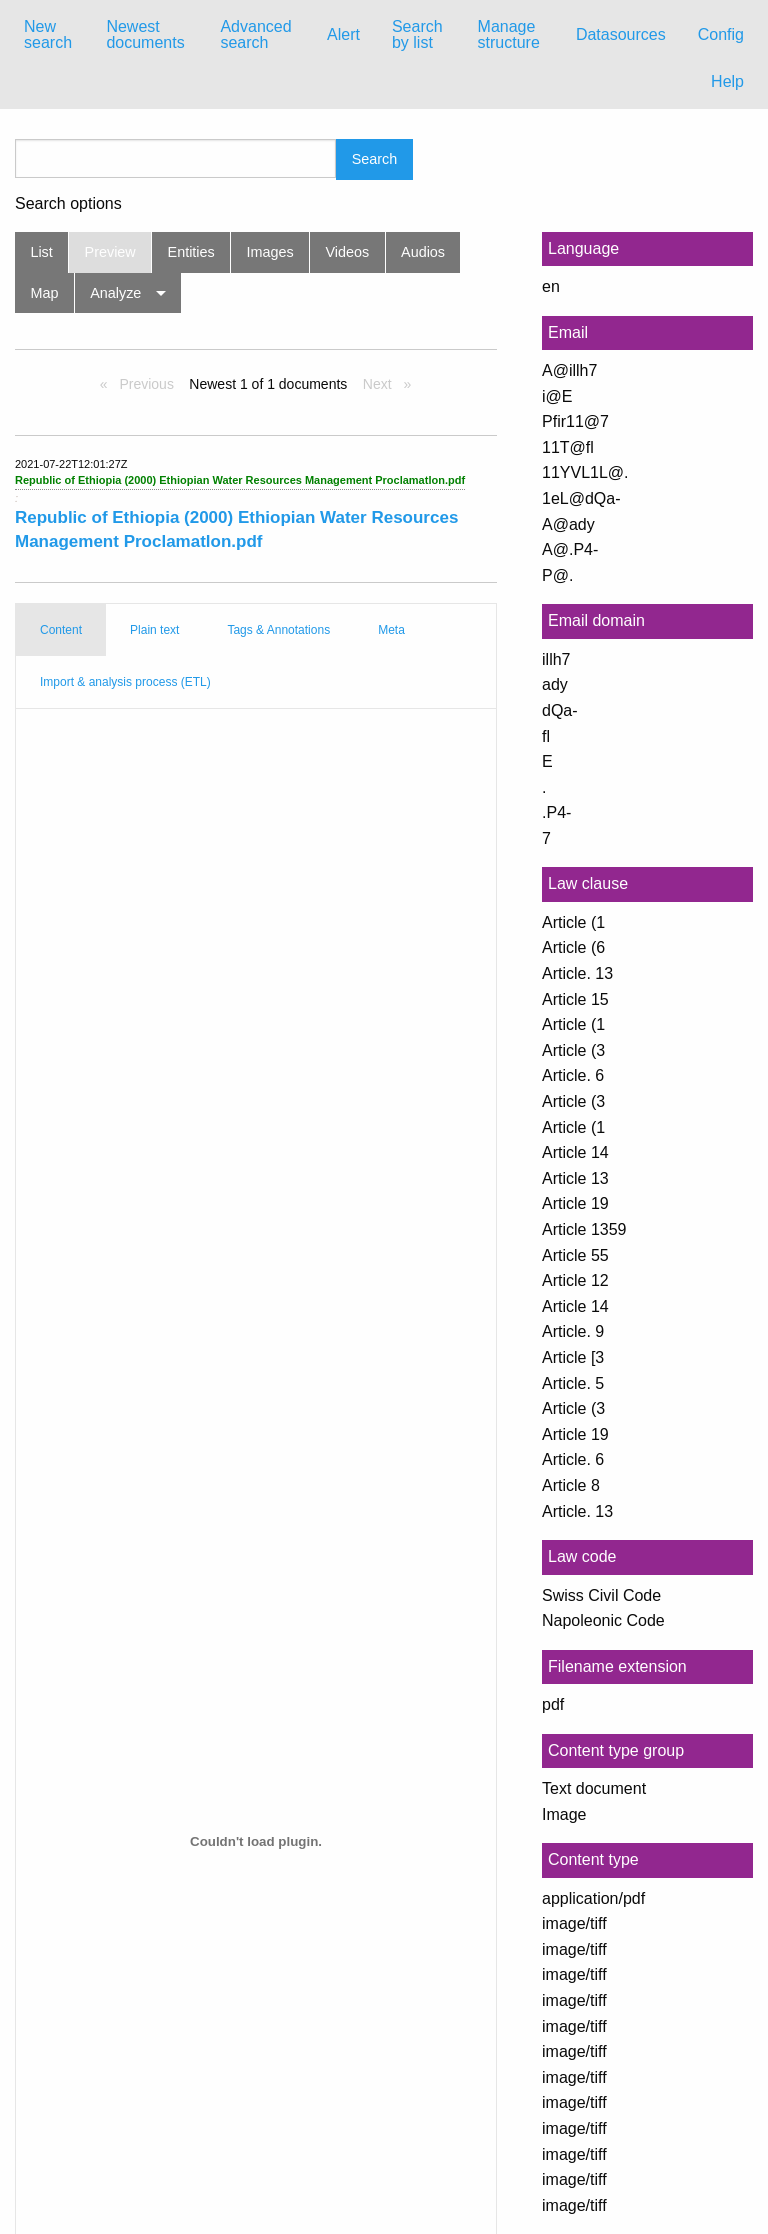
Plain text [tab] (154, 630)
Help (727, 81)
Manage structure (509, 34)
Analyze (115, 293)
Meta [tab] (391, 630)
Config (721, 34)
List (41, 252)
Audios (423, 252)
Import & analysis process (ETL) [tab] (125, 682)
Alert (343, 34)
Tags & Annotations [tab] (278, 630)
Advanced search (255, 34)
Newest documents (145, 34)
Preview (110, 252)
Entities (191, 252)
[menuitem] (49, 35)
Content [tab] (61, 630)
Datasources (621, 34)
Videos (348, 252)
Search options (68, 204)
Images (270, 252)
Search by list (417, 34)
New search (48, 34)
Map (44, 293)
